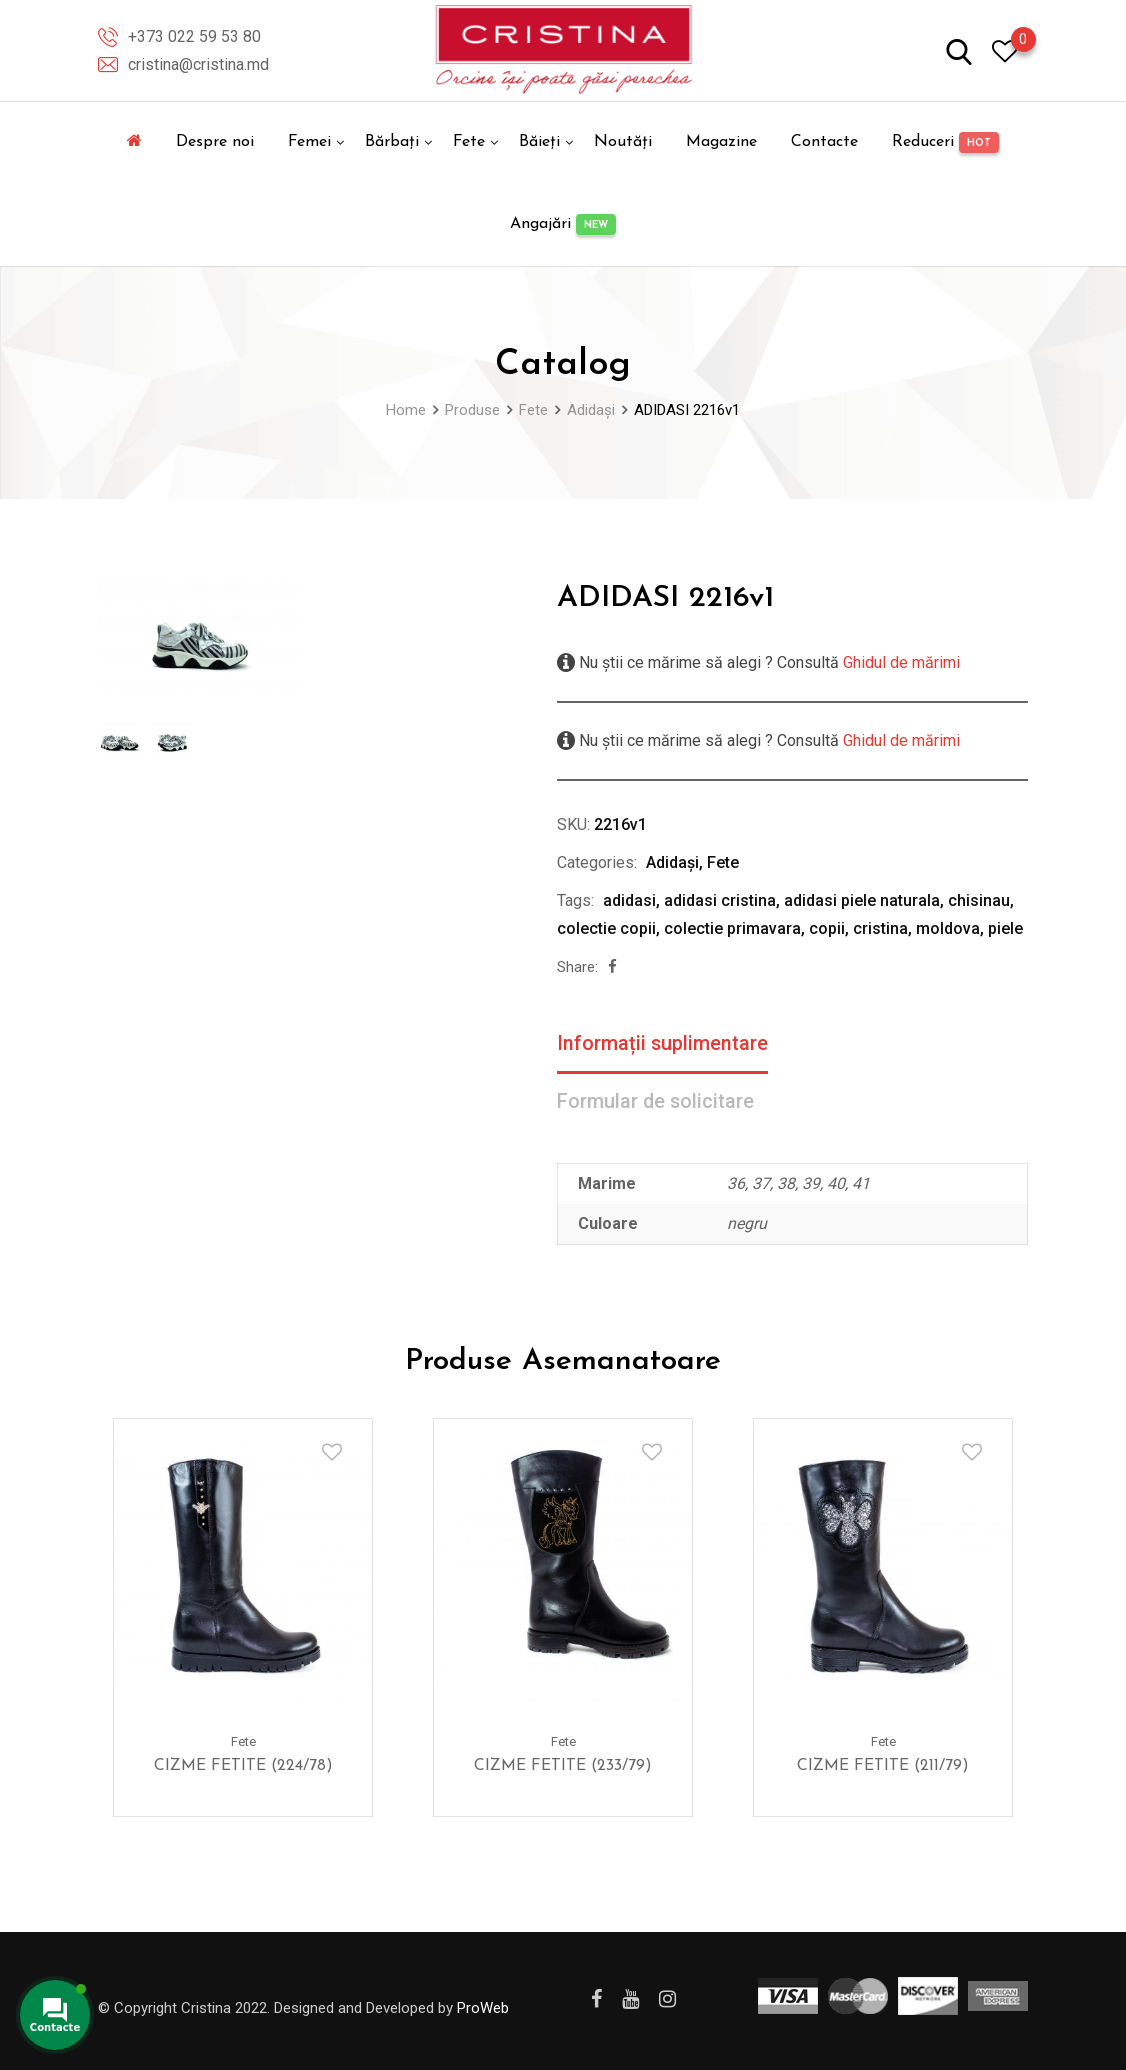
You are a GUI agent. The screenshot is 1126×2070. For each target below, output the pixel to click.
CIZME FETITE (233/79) (563, 1766)
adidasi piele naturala (862, 900)
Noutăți (623, 142)
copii (827, 928)
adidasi (629, 900)
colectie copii (606, 928)
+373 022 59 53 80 (194, 36)
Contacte (824, 142)
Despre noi (215, 142)
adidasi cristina (720, 900)
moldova (948, 928)
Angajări (563, 224)
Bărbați (392, 142)
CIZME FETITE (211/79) (883, 1766)
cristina (880, 928)
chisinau (979, 900)
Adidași (672, 862)
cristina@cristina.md (198, 64)
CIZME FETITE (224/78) (243, 1766)
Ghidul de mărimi (899, 662)
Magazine (721, 142)
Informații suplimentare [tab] (663, 1044)
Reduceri (945, 142)
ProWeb (483, 2009)
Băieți (539, 142)
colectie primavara (732, 928)
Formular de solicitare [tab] (656, 1103)
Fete (469, 142)
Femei (309, 142)
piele (1005, 928)
